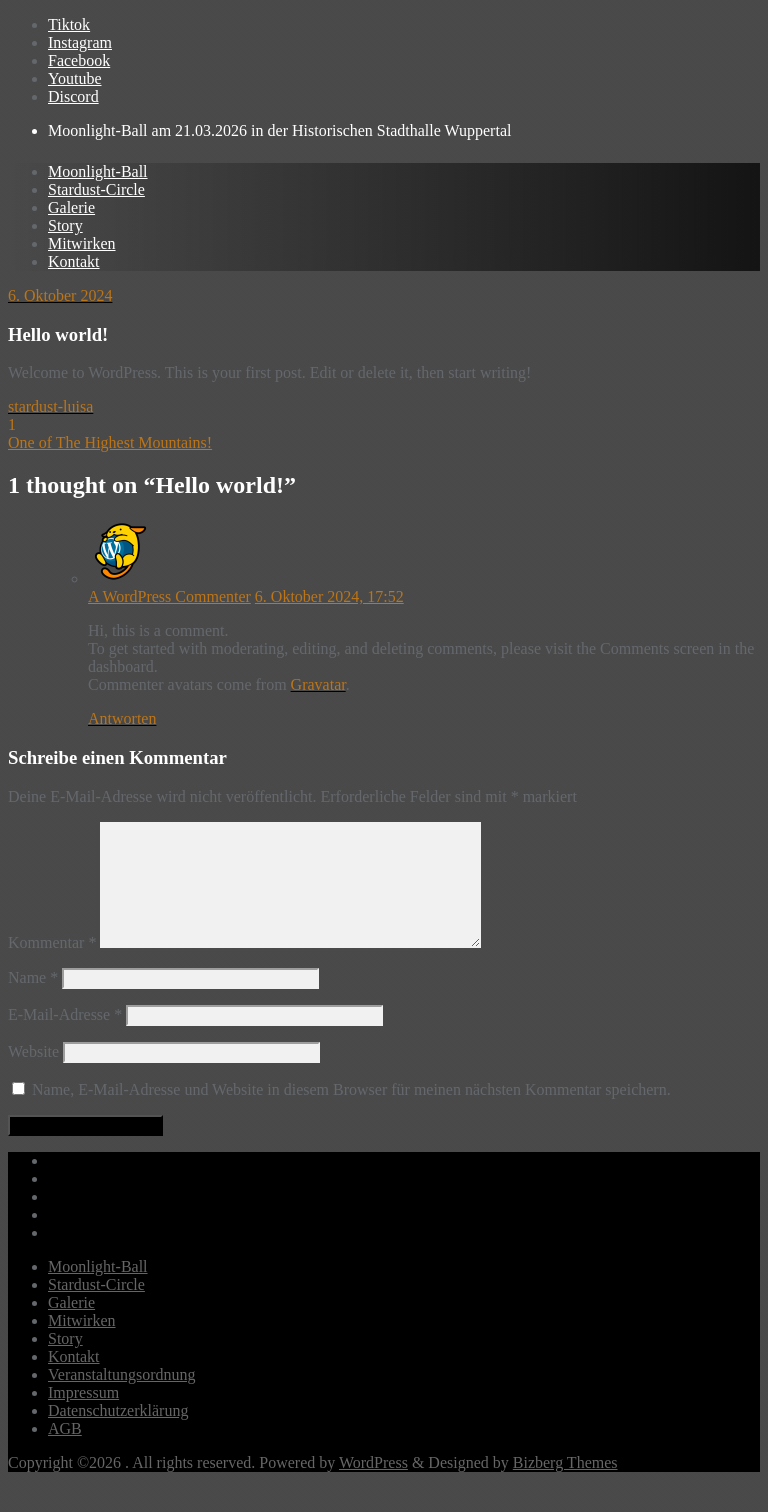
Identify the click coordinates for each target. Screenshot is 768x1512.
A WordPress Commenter (169, 596)
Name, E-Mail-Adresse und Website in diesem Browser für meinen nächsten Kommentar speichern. (351, 1113)
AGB (65, 1452)
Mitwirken (82, 1344)
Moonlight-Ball (98, 1290)
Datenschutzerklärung (118, 1434)
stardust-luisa (50, 406)
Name (33, 1001)
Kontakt (74, 1380)
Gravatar (318, 684)
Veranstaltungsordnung (122, 1398)
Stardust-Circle (96, 1308)
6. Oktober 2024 (60, 295)
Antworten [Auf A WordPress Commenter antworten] (122, 718)
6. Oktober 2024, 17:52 (329, 596)
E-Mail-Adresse (65, 1038)
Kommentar (52, 966)
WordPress (373, 1486)
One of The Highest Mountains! (110, 442)
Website (33, 1075)
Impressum (83, 1416)
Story (65, 1362)
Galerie (71, 1326)
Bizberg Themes (565, 1486)
